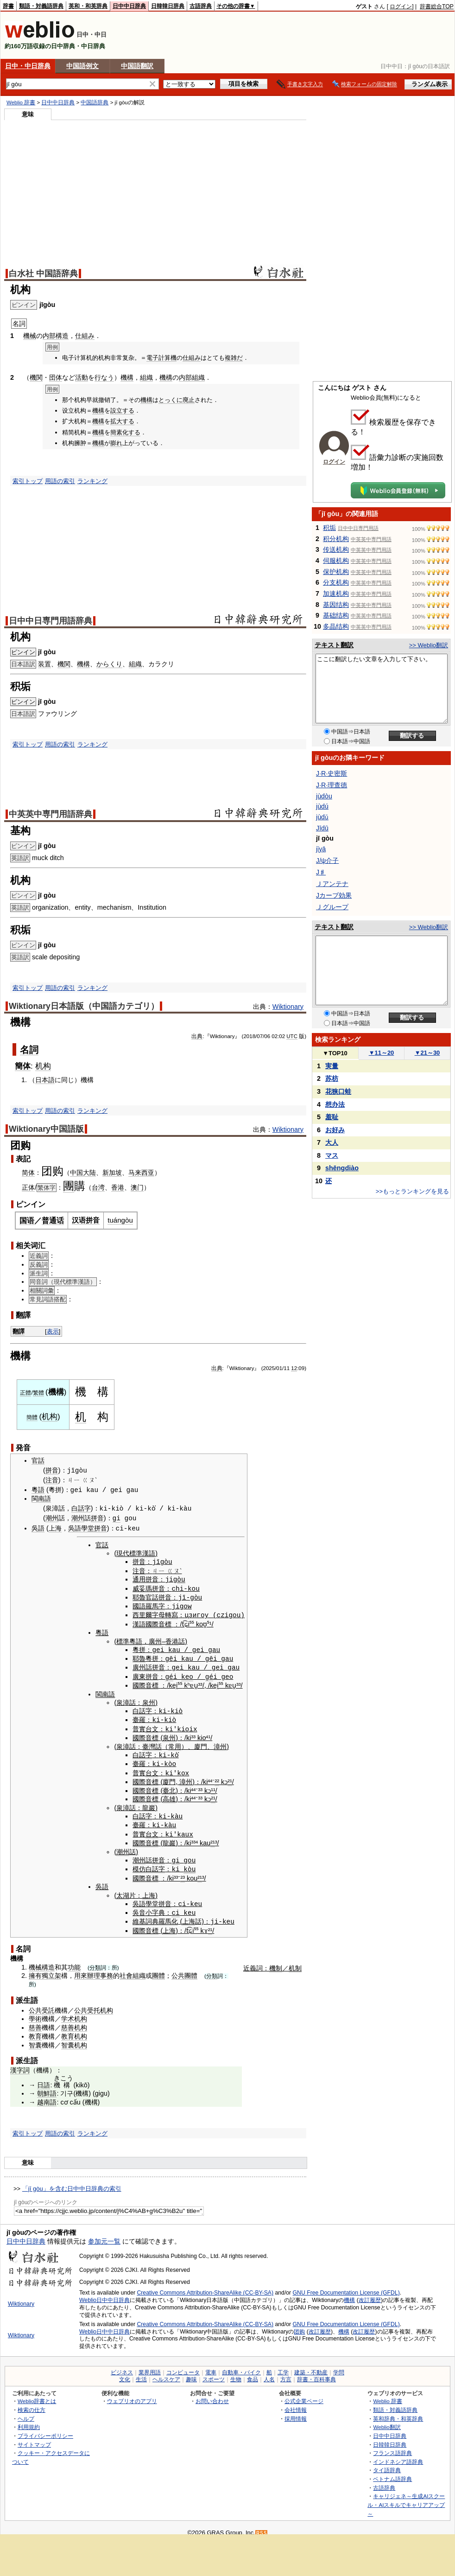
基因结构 (336, 604)
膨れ (116, 443)
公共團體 (184, 1969)
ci (175, 1906)
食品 (252, 2373)
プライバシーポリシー (45, 2429)
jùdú (322, 806)
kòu (189, 1863)
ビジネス (122, 2366)
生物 (235, 2373)
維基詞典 (145, 1915)
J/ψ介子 (327, 860)
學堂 (87, 1528)
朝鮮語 (47, 2087)
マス (331, 1155)
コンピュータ (183, 2366)
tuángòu (120, 1220)
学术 (67, 2012)
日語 (43, 2078)
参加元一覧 (104, 2234)
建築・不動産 (311, 2366)
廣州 (155, 1639)
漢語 (139, 1622)
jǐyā (321, 849)
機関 (36, 377)
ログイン (401, 6)
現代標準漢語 (135, 1552)
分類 (95, 1961)
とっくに (170, 399)
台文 (151, 1725)
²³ (182, 1872)
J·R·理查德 (331, 785)
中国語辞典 (94, 102)
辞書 (8, 6)
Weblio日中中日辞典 (104, 2293)
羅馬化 (168, 1915)
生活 (141, 2373)
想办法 (335, 1104)
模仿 (139, 1863)
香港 (117, 1187)
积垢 (329, 527)
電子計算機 (161, 357)
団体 (55, 377)
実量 (331, 1066)
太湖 (122, 1889)
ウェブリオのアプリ (132, 2394)
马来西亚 (141, 1172)
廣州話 (142, 1665)
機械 (29, 335)
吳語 (38, 1528)
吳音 (139, 1906)
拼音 (51, 1470)
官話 (38, 1460)
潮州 (51, 1518)
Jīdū (322, 828)
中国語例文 (82, 66)
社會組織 (132, 1969)
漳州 (220, 1743)
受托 (93, 2003)
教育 (35, 2030)
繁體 (38, 1393)
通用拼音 (145, 1578)
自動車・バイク (241, 2366)
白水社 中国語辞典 (43, 273)
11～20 (381, 1052)
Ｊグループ (332, 907)
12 (294, 1368)
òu (181, 1578)
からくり (109, 664)
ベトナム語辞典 (392, 2472)
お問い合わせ (212, 2394)
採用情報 (295, 2412)
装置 (44, 664)
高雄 (169, 1794)
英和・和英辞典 (88, 6)
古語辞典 (201, 6)
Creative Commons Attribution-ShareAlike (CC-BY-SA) (205, 2286)
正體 (25, 1393)
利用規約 (29, 2420)
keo (187, 1673)
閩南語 (41, 1498)
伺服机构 (336, 560)
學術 (35, 2012)
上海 (55, 1528)
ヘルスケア (166, 2373)
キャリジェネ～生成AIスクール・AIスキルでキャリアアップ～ (406, 2498)
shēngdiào (342, 1168)
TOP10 (335, 1053)
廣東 (139, 1673)
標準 (122, 1639)
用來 (80, 1969)
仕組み (85, 335)
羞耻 (331, 1117)
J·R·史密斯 (331, 773)
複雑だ (234, 357)
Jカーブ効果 (334, 895)
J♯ (321, 872)
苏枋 (331, 1078)
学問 (338, 2366)
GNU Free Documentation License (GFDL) (346, 2286)
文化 (124, 2373)
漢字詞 (20, 2063)
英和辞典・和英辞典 (398, 2412)
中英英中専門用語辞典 (50, 814)
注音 (51, 1480)
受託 (48, 2003)
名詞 (29, 1050)
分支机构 (336, 582)
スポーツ (213, 2373)
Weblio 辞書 (20, 102)
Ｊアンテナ (332, 883)
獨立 (48, 1969)
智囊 (35, 2038)
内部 (185, 377)
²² (217, 1777)
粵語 (38, 1489)
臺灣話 (152, 1743)
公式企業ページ (303, 2394)
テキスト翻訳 (334, 645)
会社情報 (295, 2403)
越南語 (47, 2095)
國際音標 (158, 1622)
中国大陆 (83, 1172)
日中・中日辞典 (28, 66)
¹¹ (213, 1786)
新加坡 (112, 1172)
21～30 (427, 1052)
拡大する (122, 421)
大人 (331, 1142)
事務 (106, 1969)
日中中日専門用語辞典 (50, 620)
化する (131, 432)
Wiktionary (287, 1006)
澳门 (137, 1187)
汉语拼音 (86, 1220)
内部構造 (56, 335)
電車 (210, 2366)
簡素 (116, 432)
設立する (122, 410)
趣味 (191, 2373)
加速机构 (336, 593)
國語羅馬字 (149, 1604)
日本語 (45, 1080)
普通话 (53, 1220)
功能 (74, 1960)
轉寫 (171, 1613)
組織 (146, 377)
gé (169, 1673)
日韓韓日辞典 (167, 6)
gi (116, 1517)
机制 (295, 1961)
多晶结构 (336, 626)
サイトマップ (34, 2438)
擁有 (35, 1969)
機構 (126, 377)
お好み (335, 1130)
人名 (269, 2373)
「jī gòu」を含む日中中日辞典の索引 (71, 2181)
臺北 (169, 1786)
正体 (28, 1187)
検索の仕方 (31, 2403)
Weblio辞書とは (37, 2394)
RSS (261, 2526)
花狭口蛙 (338, 1091)
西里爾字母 (149, 1613)
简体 (28, 1172)
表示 (53, 1331)
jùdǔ (322, 817)
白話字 (81, 1508)
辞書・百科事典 (316, 2373)
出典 (196, 1036)
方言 (285, 2373)
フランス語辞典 (392, 2446)
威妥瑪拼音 (149, 1587)
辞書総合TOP (437, 6)
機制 (275, 1961)
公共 (35, 2003)
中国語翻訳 (137, 66)
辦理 (93, 1969)
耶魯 (139, 1596)
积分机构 (336, 538)
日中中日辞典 (129, 6)
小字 (151, 1906)
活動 (81, 377)
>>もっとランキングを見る (412, 1191)
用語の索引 (60, 481)
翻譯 (19, 1331)
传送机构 (336, 549)
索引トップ (28, 481)
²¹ (230, 1777)
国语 (26, 1220)
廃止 (189, 399)
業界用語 (150, 2366)
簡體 (32, 1417)
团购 (299, 2324)
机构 (43, 1066)
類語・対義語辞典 (41, 6)
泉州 (148, 1699)
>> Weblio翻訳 (428, 645)
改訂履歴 (370, 2293)
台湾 (98, 1187)
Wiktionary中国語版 (46, 1129)
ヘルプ (26, 2412)
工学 (283, 2366)
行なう (104, 377)
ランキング (92, 481)
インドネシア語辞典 (398, 2455)
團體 (158, 1969)
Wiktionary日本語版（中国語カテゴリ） (84, 1006)
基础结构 (336, 615)
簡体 (23, 1066)
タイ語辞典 (387, 2464)
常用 (174, 1743)
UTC (291, 1036)
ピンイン (23, 652)
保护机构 (336, 571)
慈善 (35, 2021)
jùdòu (324, 796)
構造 (48, 1960)
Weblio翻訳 (386, 2420)
